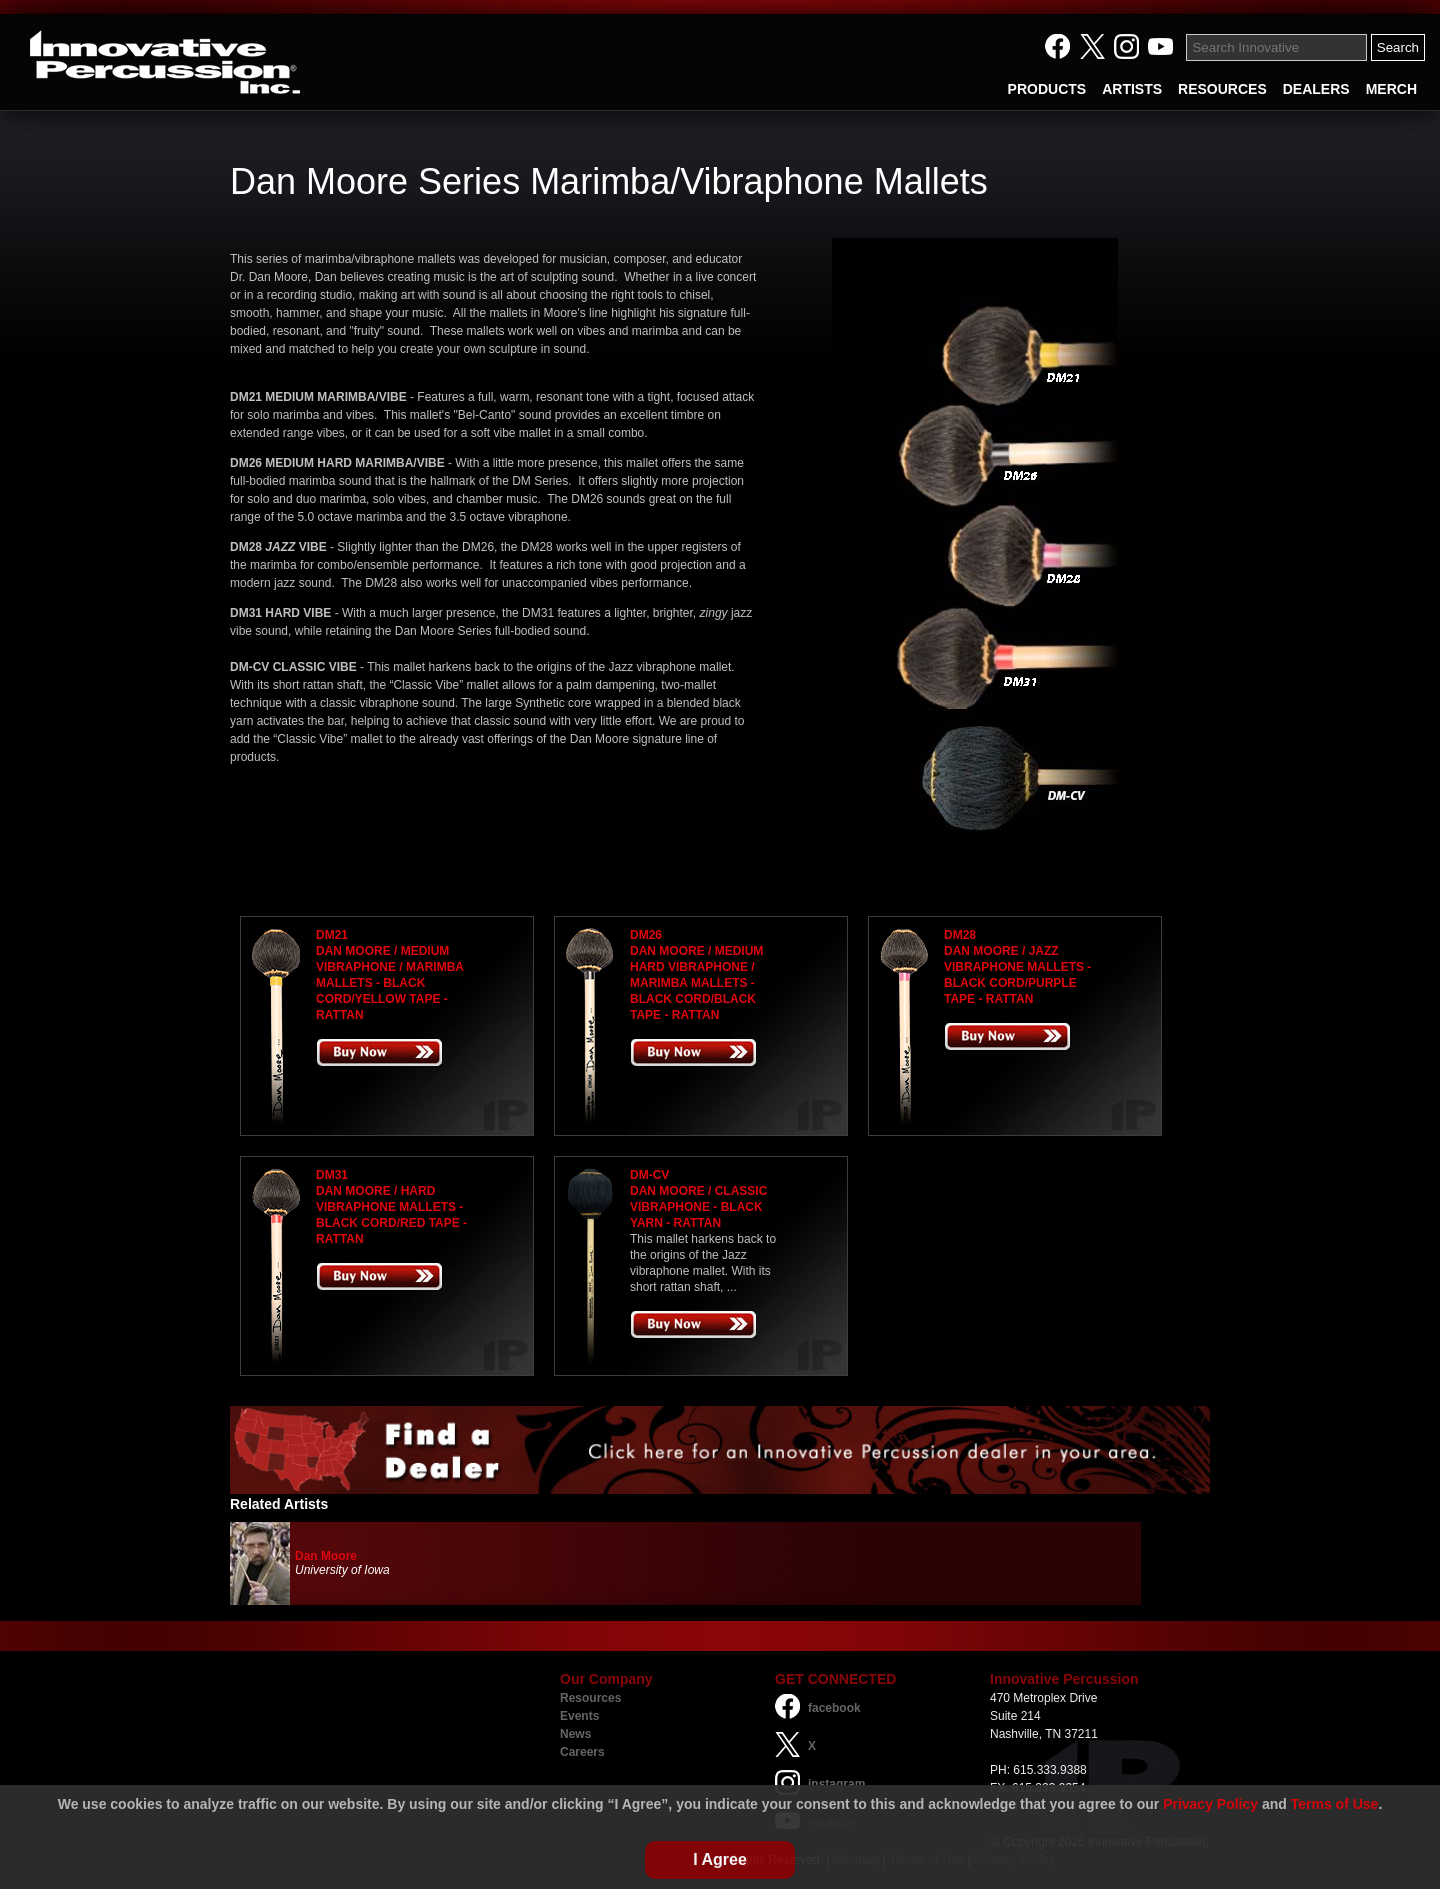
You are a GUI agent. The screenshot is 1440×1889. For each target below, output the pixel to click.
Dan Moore (326, 1556)
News (575, 1734)
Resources (590, 1698)
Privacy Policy (1210, 1804)
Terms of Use (1335, 1804)
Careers (582, 1752)
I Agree (720, 1859)
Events (579, 1716)
